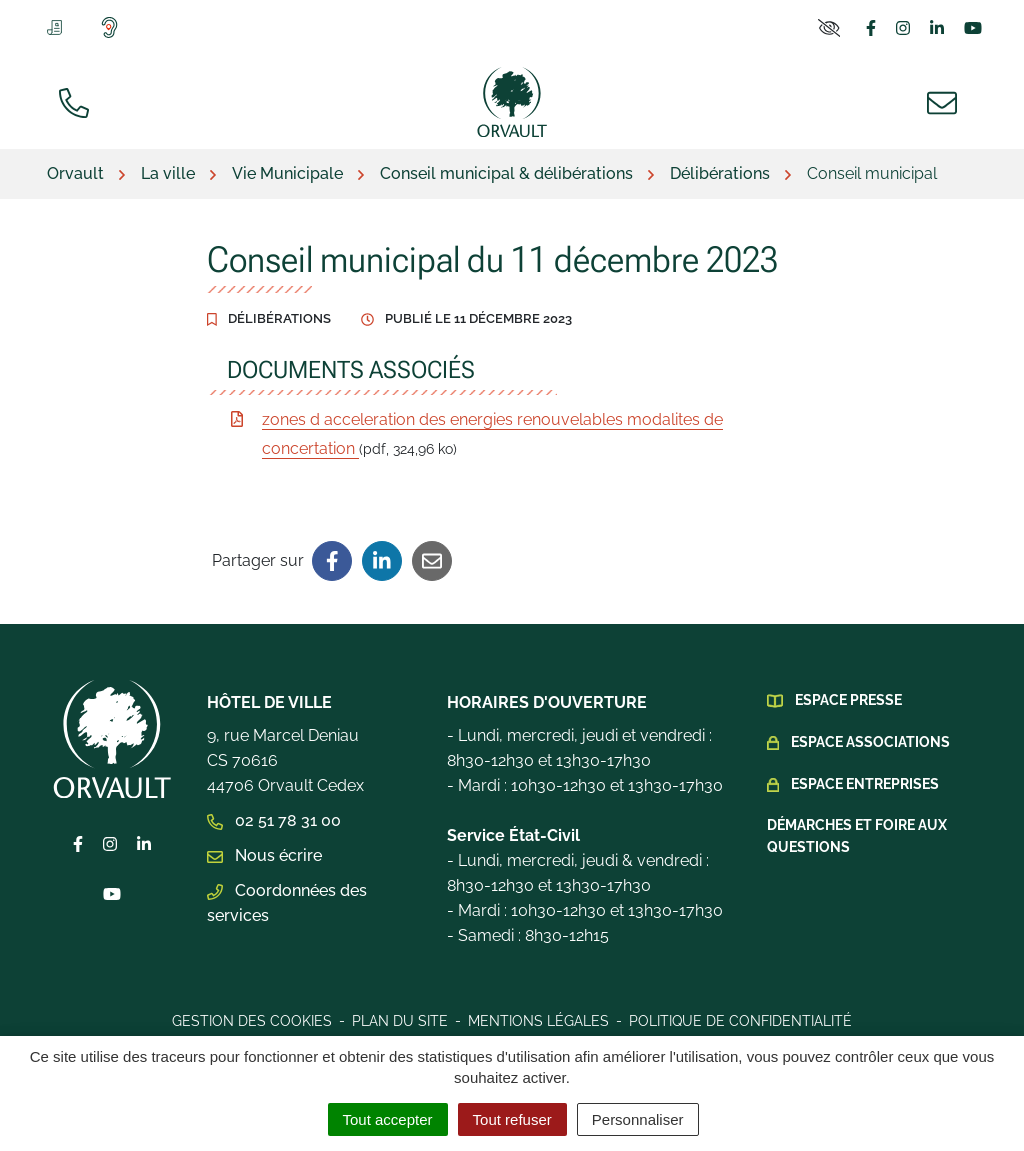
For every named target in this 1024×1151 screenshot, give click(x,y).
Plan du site (400, 1021)
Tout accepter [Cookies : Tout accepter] (388, 1119)
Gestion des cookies (252, 1021)
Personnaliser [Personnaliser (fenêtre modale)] (638, 1119)
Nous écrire (264, 855)
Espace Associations (870, 742)
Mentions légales (538, 1021)
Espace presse (848, 700)
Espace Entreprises (865, 784)
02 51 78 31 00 (274, 820)
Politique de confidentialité (740, 1021)
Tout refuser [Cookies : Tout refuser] (512, 1119)
